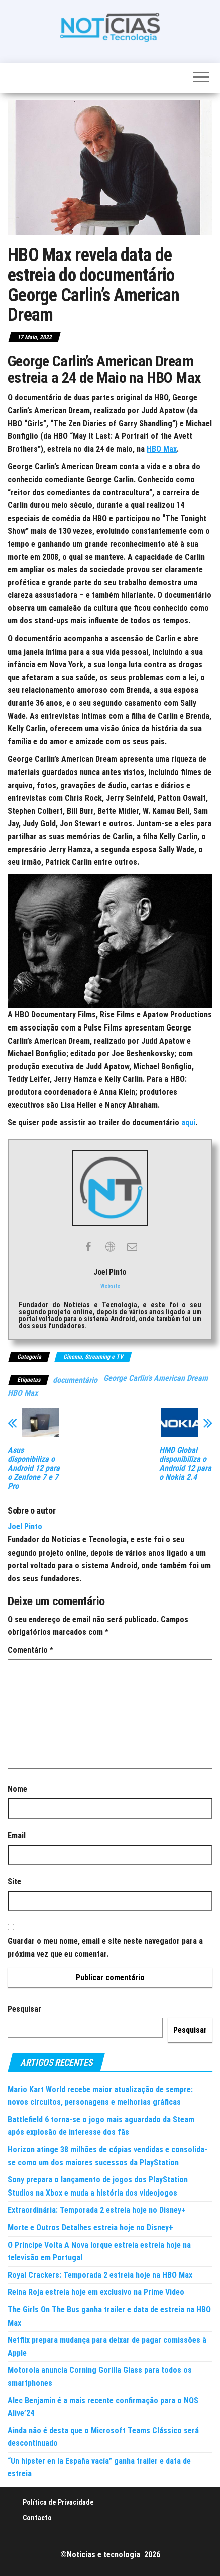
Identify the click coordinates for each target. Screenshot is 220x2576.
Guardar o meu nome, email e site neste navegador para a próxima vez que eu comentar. (105, 1947)
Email (17, 1835)
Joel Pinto (25, 1526)
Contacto (37, 2518)
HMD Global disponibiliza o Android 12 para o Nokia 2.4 (185, 1464)
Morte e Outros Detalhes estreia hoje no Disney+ (90, 2227)
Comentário (30, 1650)
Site (14, 1881)
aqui (188, 1122)
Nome (17, 1789)
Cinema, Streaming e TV (93, 1356)
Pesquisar (24, 2009)
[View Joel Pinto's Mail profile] (132, 1246)
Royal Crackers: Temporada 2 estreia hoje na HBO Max (100, 2275)
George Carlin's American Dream (155, 1378)
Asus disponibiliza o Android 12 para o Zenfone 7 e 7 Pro (34, 1468)
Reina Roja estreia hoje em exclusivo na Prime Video (96, 2292)
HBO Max (162, 449)
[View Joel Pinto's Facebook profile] (87, 1246)
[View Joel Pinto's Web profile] (110, 1246)
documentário (75, 1380)
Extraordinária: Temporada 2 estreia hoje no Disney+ (97, 2210)
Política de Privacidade (58, 2502)
